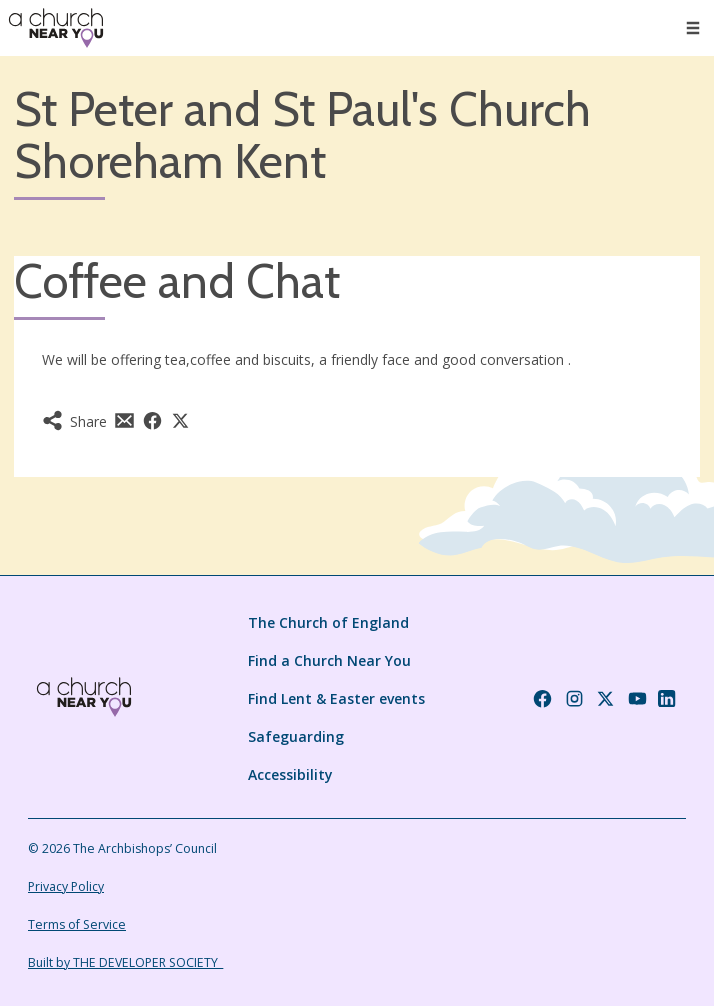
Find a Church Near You (329, 660)
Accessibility (290, 774)
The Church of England (328, 622)
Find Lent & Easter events (336, 698)
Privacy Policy (66, 886)
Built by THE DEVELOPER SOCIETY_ (125, 962)
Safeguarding (296, 736)
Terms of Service (77, 924)
